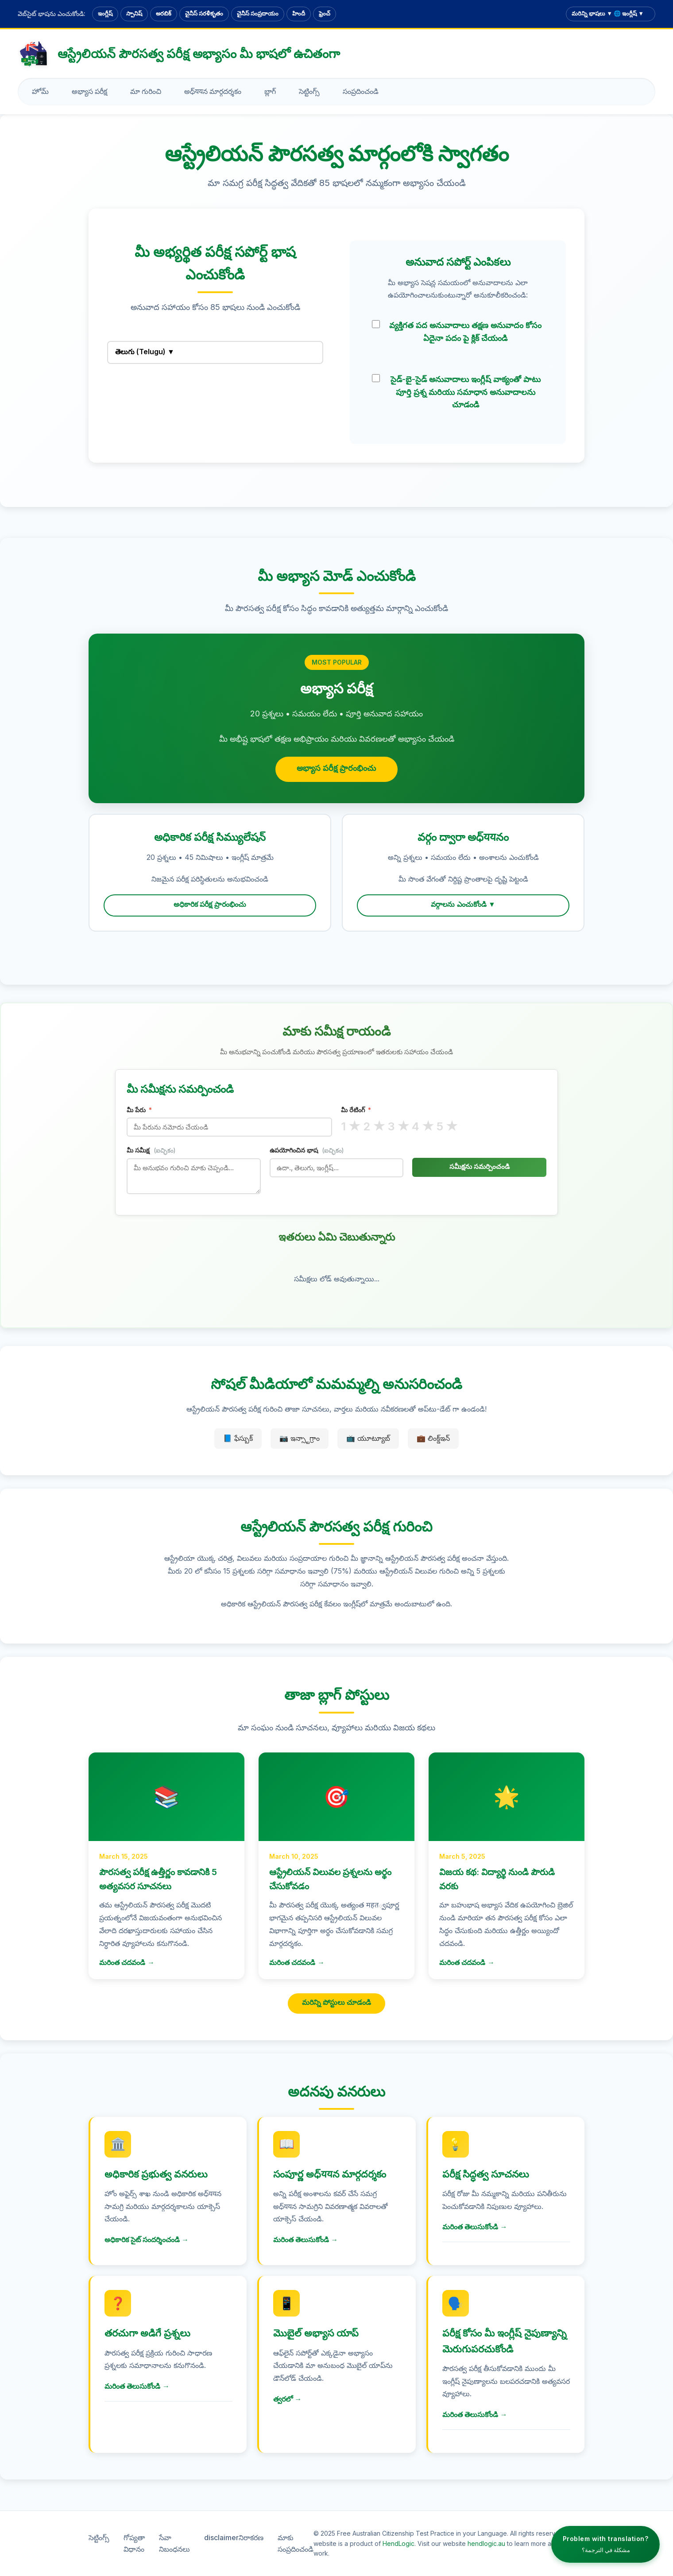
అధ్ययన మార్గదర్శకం (212, 91)
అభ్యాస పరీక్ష (89, 91)
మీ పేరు (139, 1110)
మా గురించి (145, 91)
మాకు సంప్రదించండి (295, 2543)
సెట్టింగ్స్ (309, 91)
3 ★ (399, 1126)
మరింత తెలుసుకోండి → (305, 2239)
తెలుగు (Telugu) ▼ (144, 351)
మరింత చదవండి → (127, 1962)
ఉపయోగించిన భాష (307, 1150)
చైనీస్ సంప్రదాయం (257, 13)
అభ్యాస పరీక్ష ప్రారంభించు (336, 768)
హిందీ (298, 13)
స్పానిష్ (134, 13)
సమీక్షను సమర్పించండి (479, 1166)
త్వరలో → (287, 2398)
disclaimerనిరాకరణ (233, 2537)
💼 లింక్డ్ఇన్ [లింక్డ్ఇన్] (433, 1438)
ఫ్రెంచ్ (324, 13)
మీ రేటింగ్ (356, 1110)
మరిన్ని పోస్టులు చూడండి (336, 2002)
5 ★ (447, 1126)
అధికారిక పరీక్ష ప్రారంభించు (210, 904)
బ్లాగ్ (270, 91)
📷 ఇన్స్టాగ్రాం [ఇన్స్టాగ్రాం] (299, 1438)
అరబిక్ (163, 13)
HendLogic (398, 2543)
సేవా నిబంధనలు (174, 2543)
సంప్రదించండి (361, 91)
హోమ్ (40, 91)
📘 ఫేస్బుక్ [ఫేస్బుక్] (238, 1438)
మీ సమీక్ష (151, 1150)
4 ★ (423, 1126)
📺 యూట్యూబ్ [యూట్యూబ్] (368, 1438)
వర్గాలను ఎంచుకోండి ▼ (463, 904)
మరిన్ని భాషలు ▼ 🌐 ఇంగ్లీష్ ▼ (608, 13)
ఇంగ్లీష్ (105, 13)
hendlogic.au (486, 2543)
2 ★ (374, 1126)
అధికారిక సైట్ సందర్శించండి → (146, 2239)
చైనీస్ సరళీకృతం (204, 13)
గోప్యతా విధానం (134, 2543)
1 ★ (350, 1126)
